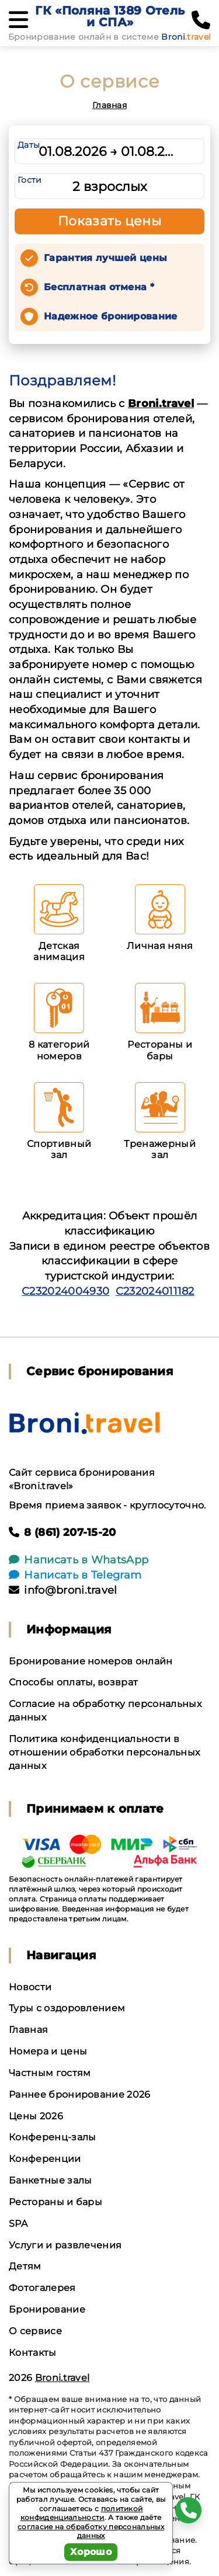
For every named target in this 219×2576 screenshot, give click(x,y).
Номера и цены (48, 2051)
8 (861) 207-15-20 (62, 1532)
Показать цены (110, 221)
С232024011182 (155, 1291)
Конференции (45, 2158)
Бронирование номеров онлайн (91, 1661)
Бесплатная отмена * (99, 287)
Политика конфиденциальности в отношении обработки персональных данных (104, 1752)
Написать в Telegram (75, 1575)
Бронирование (47, 2309)
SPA (18, 2223)
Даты (29, 145)
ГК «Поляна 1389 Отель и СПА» (110, 16)
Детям (25, 2266)
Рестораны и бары (55, 2201)
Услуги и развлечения (65, 2245)
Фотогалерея (42, 2287)
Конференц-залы (52, 2137)
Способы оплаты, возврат (73, 1682)
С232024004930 (65, 1291)
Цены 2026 (36, 2116)
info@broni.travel (63, 1590)
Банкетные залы (50, 2180)
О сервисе (35, 2331)
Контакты (33, 2352)
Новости (30, 1987)
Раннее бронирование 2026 (80, 2094)
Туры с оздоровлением (67, 2008)
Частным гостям (50, 2072)
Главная (109, 105)
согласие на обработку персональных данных (91, 2531)
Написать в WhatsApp (78, 1559)
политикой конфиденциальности (81, 2513)
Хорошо (91, 2551)
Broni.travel (161, 403)
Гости (30, 180)
